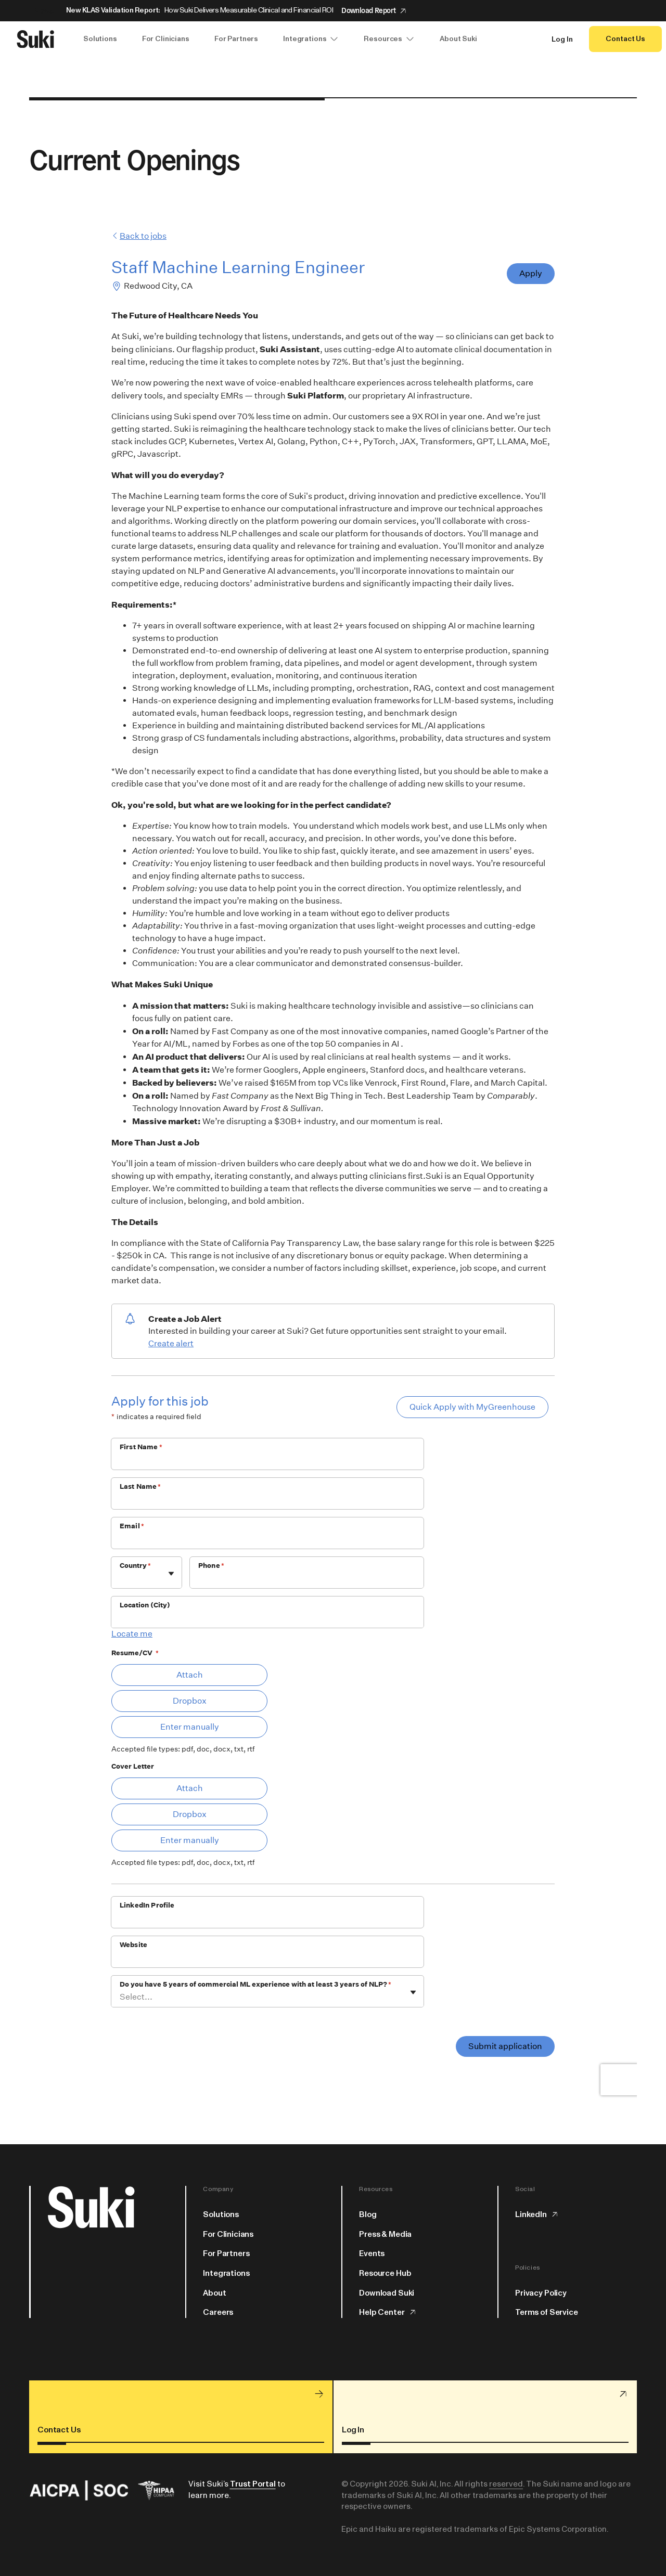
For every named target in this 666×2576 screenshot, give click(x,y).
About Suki (458, 38)
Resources (389, 39)
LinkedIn (537, 2214)
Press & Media (385, 2234)
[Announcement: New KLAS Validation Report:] (333, 10)
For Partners (236, 38)
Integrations (311, 39)
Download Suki (386, 2293)
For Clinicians (165, 38)
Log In (562, 39)
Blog (367, 2214)
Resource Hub (385, 2273)
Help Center (388, 2312)
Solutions (100, 38)
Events (372, 2253)
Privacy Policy (541, 2293)
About (214, 2293)
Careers (218, 2312)
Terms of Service (546, 2312)
